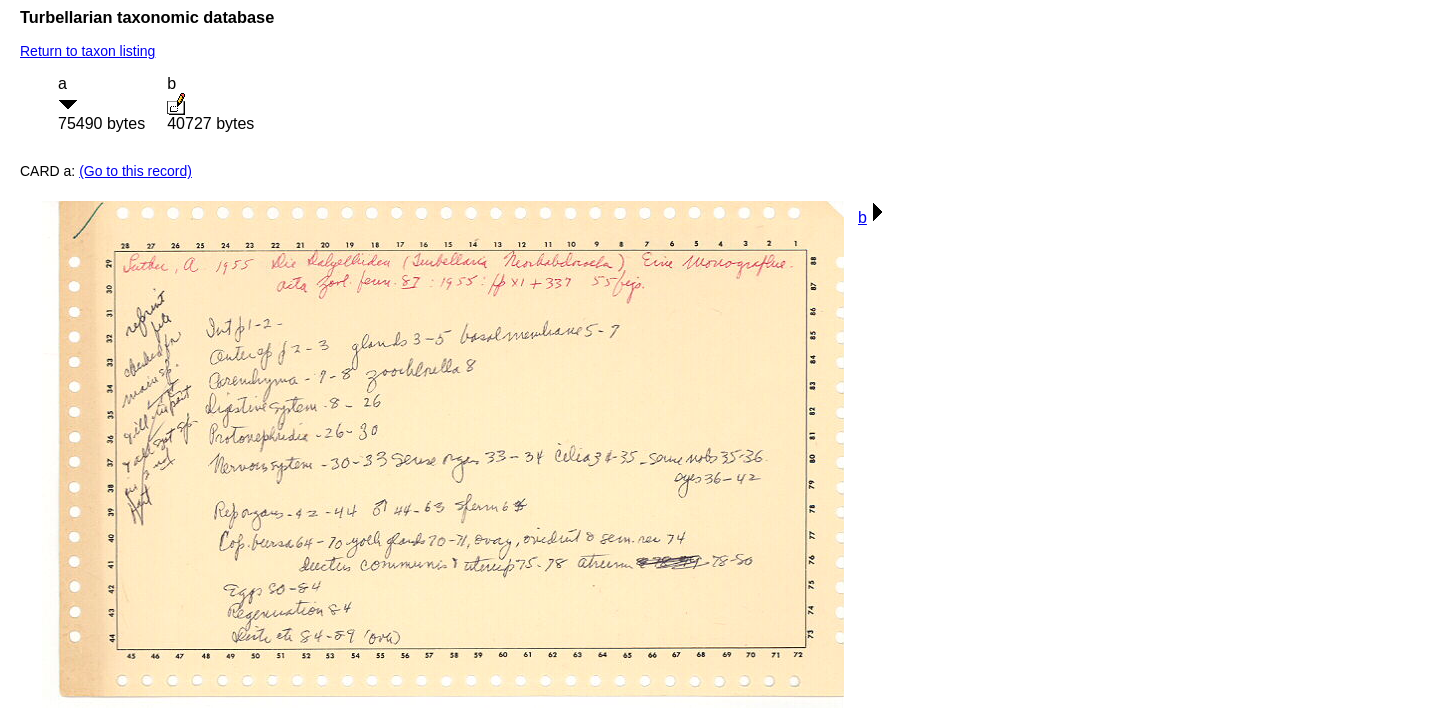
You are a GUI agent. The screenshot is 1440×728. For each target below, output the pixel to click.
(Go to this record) (135, 171)
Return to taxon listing (87, 51)
